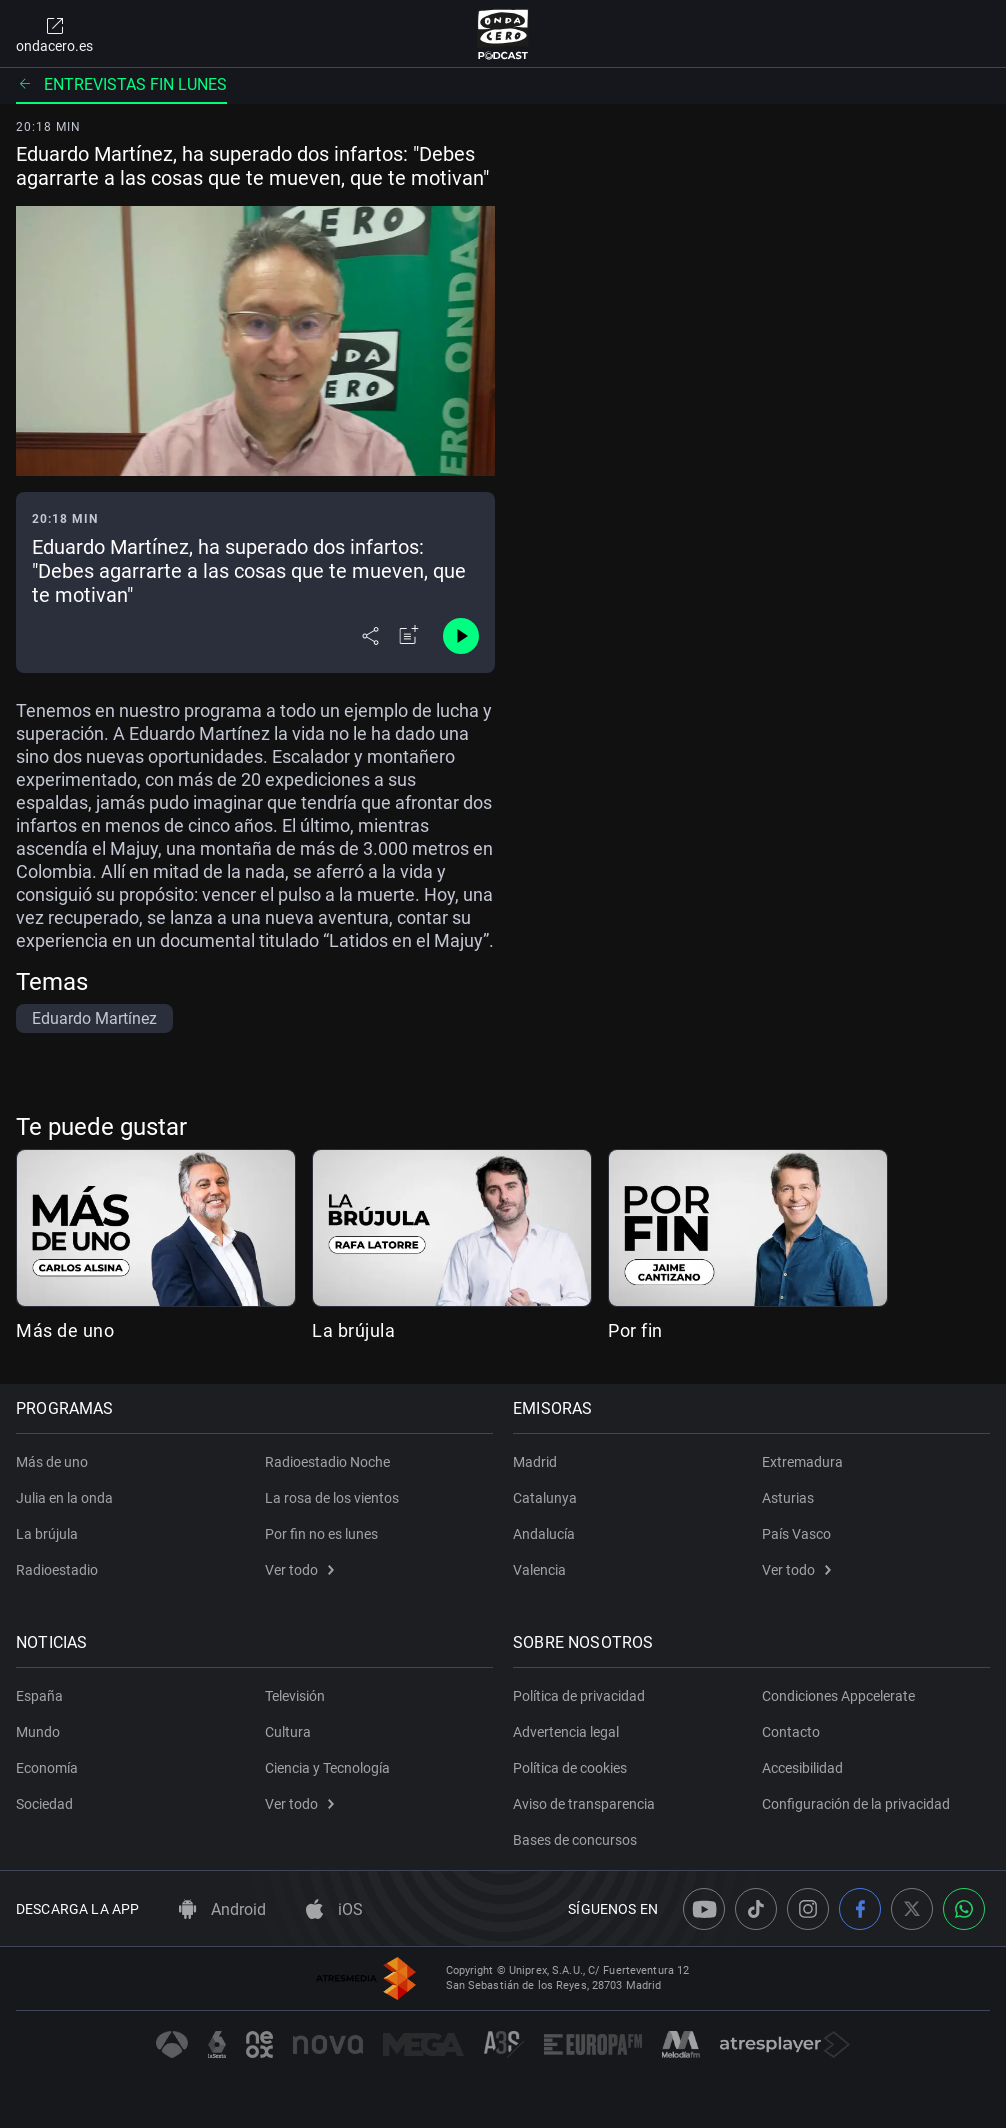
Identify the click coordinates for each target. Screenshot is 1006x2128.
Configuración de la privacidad (856, 1804)
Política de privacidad (579, 1696)
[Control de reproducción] (461, 636)
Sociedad (44, 1804)
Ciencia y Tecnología (327, 1768)
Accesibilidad (802, 1768)
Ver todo (299, 1570)
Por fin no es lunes (321, 1534)
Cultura (288, 1732)
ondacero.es (54, 34)
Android (222, 1909)
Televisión (295, 1696)
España (39, 1696)
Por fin (635, 1330)
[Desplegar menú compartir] (370, 636)
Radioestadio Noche (327, 1462)
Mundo (38, 1732)
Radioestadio (57, 1570)
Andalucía (544, 1534)
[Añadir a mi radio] (409, 636)
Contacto (791, 1732)
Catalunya (545, 1498)
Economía (47, 1768)
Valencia (539, 1570)
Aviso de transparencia (584, 1804)
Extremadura (802, 1462)
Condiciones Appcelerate (838, 1696)
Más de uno (65, 1330)
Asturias (788, 1498)
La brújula (353, 1330)
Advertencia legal (566, 1732)
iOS (334, 1909)
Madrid (535, 1462)
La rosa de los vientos (332, 1498)
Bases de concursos (575, 1840)
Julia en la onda (64, 1498)
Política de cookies (570, 1768)
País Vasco (796, 1534)
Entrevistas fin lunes (121, 84)
